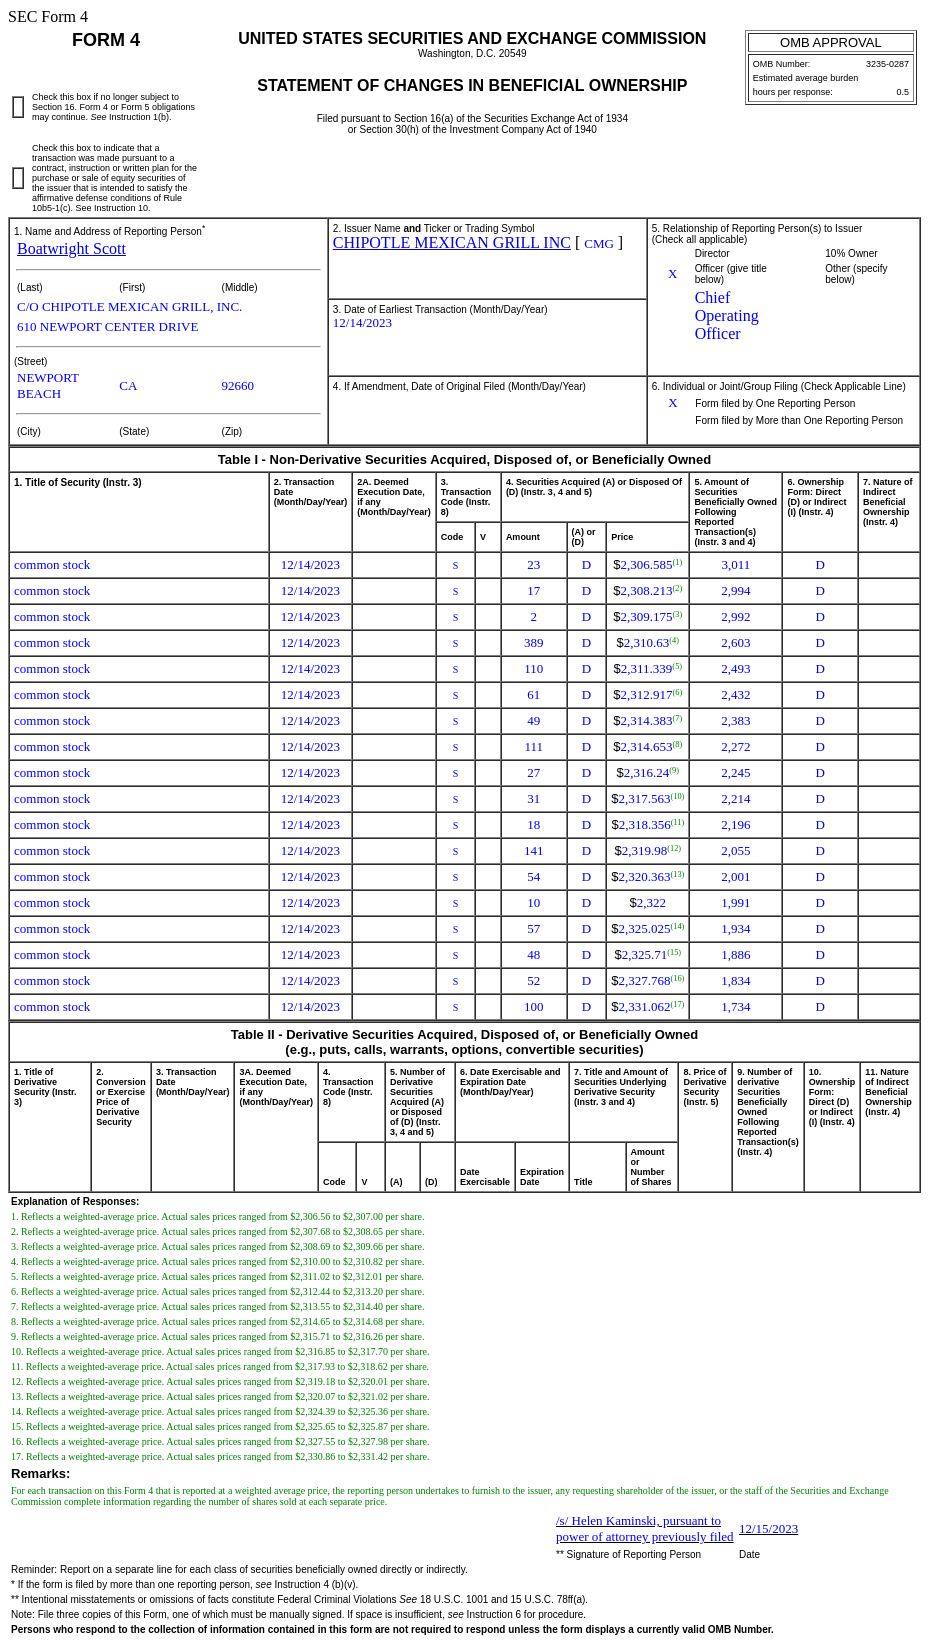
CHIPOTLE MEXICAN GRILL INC (452, 242)
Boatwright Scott (71, 248)
